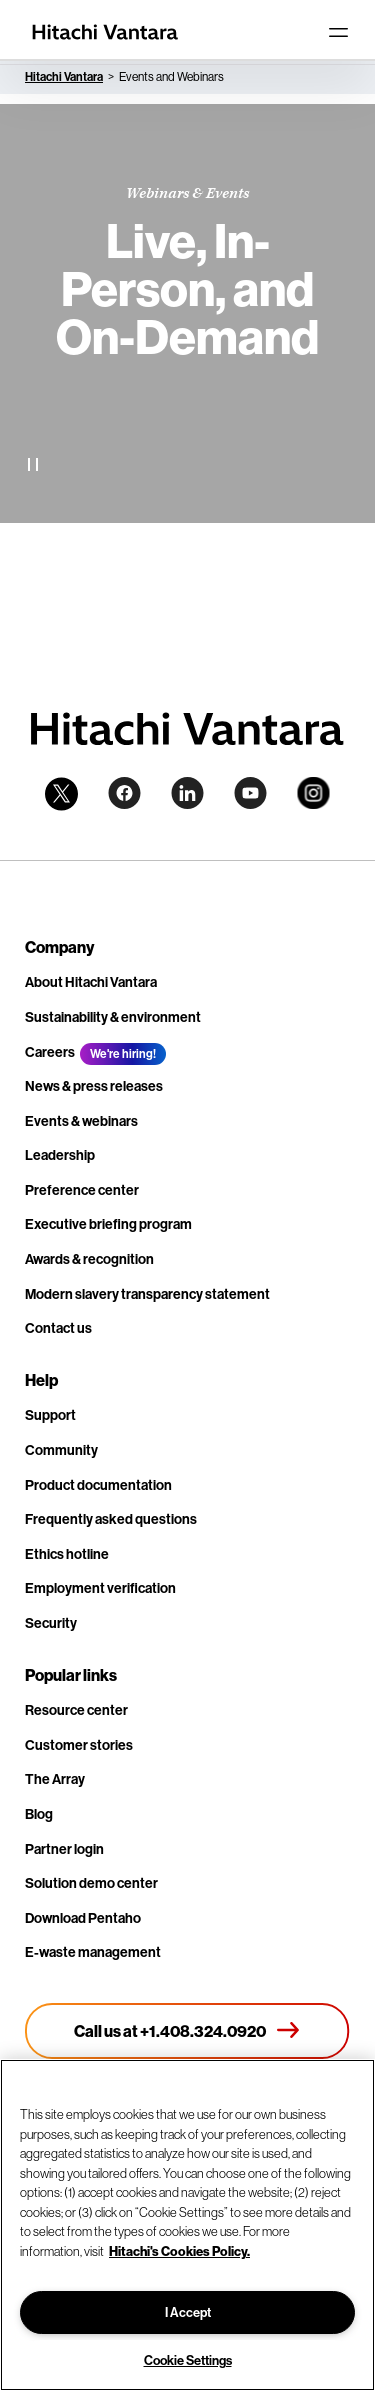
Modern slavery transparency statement (147, 1294)
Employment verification (100, 1588)
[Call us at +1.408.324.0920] (187, 2031)
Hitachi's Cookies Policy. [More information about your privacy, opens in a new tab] (179, 2251)
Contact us (58, 1328)
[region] (187, 2225)
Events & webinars (81, 1121)
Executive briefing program (108, 1224)
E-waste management (93, 1952)
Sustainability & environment (113, 1017)
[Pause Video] (32, 464)
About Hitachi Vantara (91, 982)
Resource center (76, 1710)
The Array (55, 1779)
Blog (39, 1814)
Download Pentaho (83, 1918)
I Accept (188, 2312)
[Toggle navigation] (338, 32)
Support (50, 1415)
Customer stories (79, 1745)
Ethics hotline (67, 1554)
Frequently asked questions (111, 1519)
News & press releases (94, 1086)
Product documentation (98, 1485)
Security (51, 1623)
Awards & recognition (89, 1259)
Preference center (82, 1190)
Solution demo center (91, 1883)
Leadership (60, 1155)
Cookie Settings (188, 2360)
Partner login (64, 1849)
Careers (50, 1052)
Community (61, 1450)
